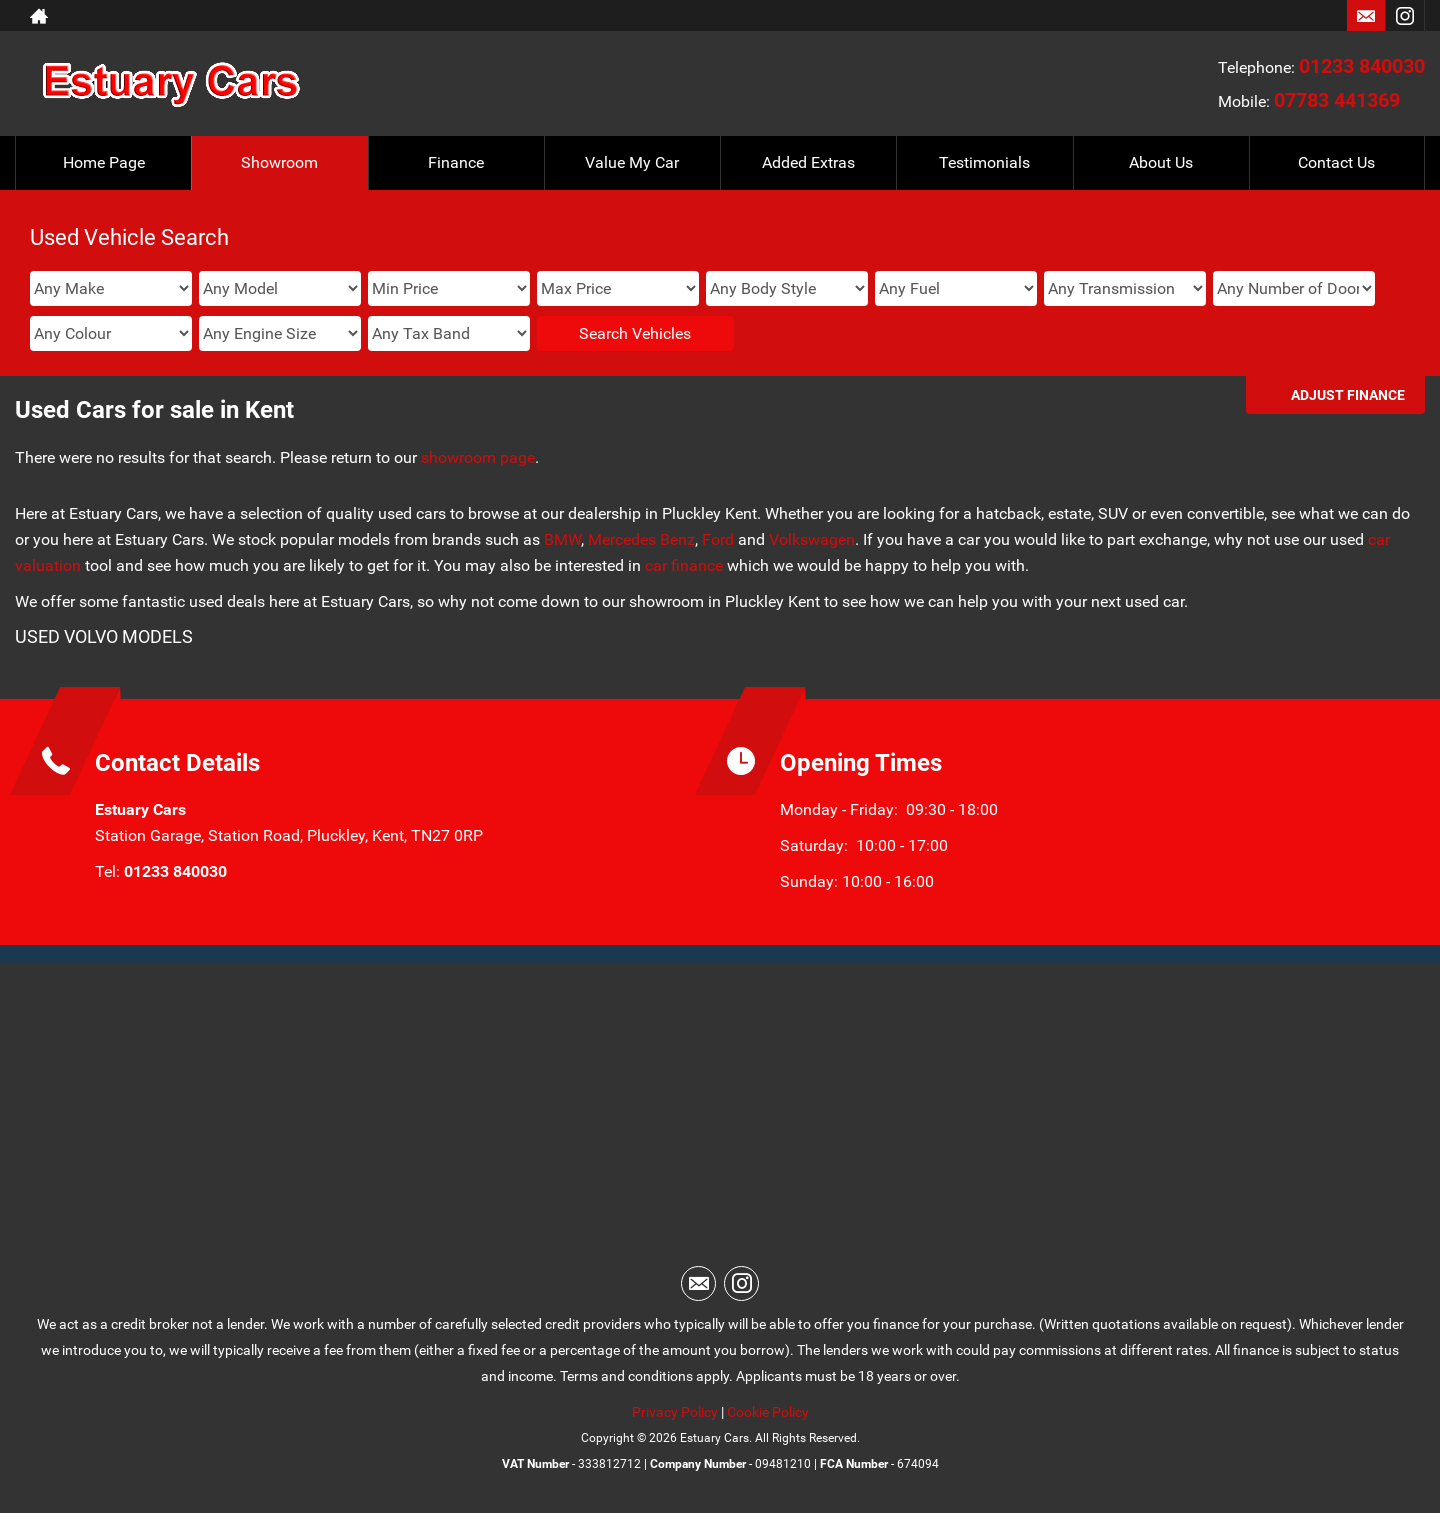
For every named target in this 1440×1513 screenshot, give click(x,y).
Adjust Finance (1348, 395)
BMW (562, 539)
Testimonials (984, 162)
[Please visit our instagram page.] (1404, 16)
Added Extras (808, 162)
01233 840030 (1362, 66)
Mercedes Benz (641, 539)
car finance (684, 565)
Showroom (279, 162)
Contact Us (1336, 162)
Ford (718, 539)
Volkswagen (812, 539)
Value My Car (632, 162)
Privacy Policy (675, 1412)
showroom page (478, 457)
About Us (1161, 162)
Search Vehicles (635, 333)
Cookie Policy (768, 1412)
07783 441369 (1337, 100)
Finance (456, 162)
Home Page (104, 162)
